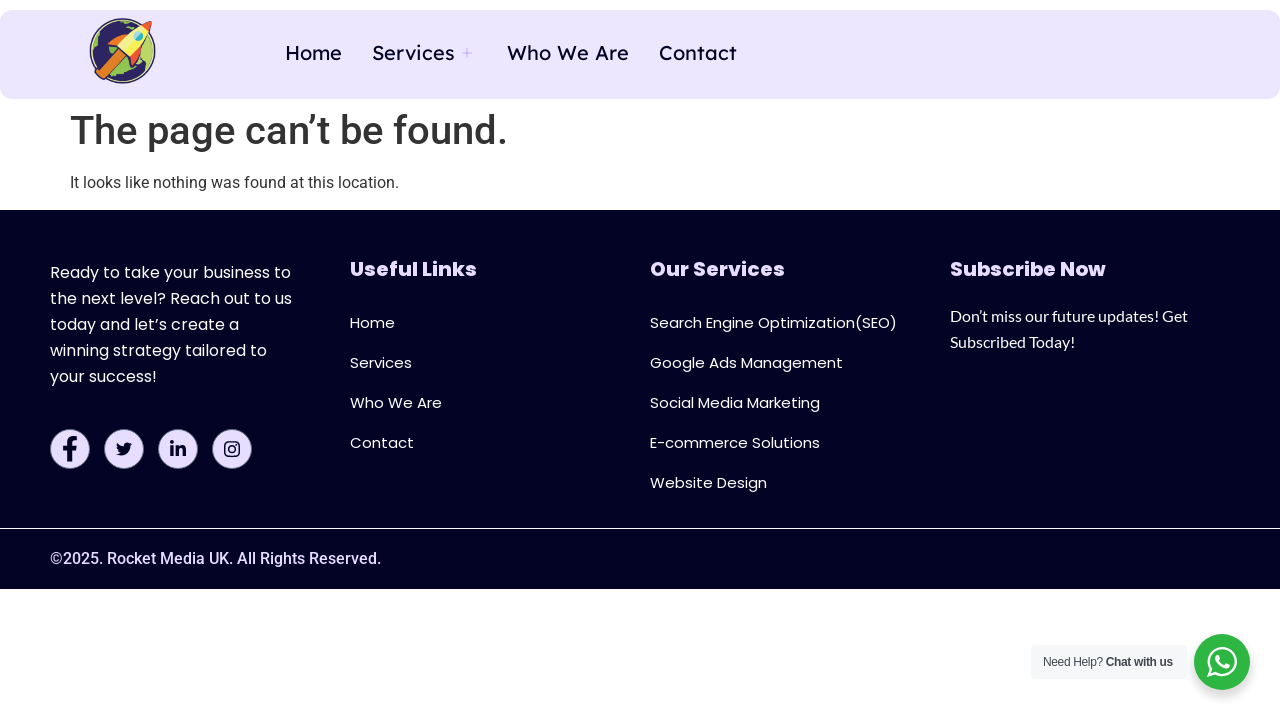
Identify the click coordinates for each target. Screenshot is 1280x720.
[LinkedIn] (178, 449)
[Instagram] (232, 449)
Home (313, 52)
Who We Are (568, 52)
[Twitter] (124, 449)
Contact (698, 52)
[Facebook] (70, 449)
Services (424, 52)
